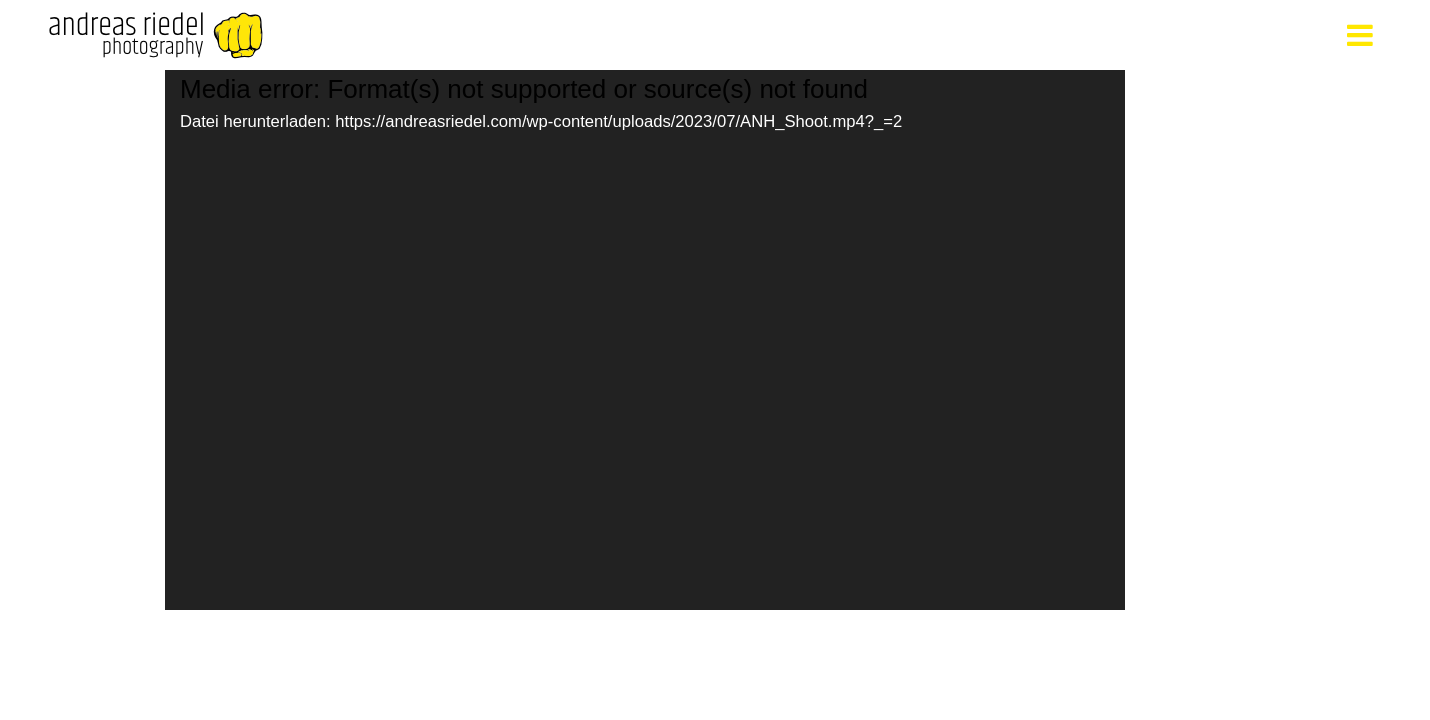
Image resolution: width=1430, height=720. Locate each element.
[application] (645, 340)
